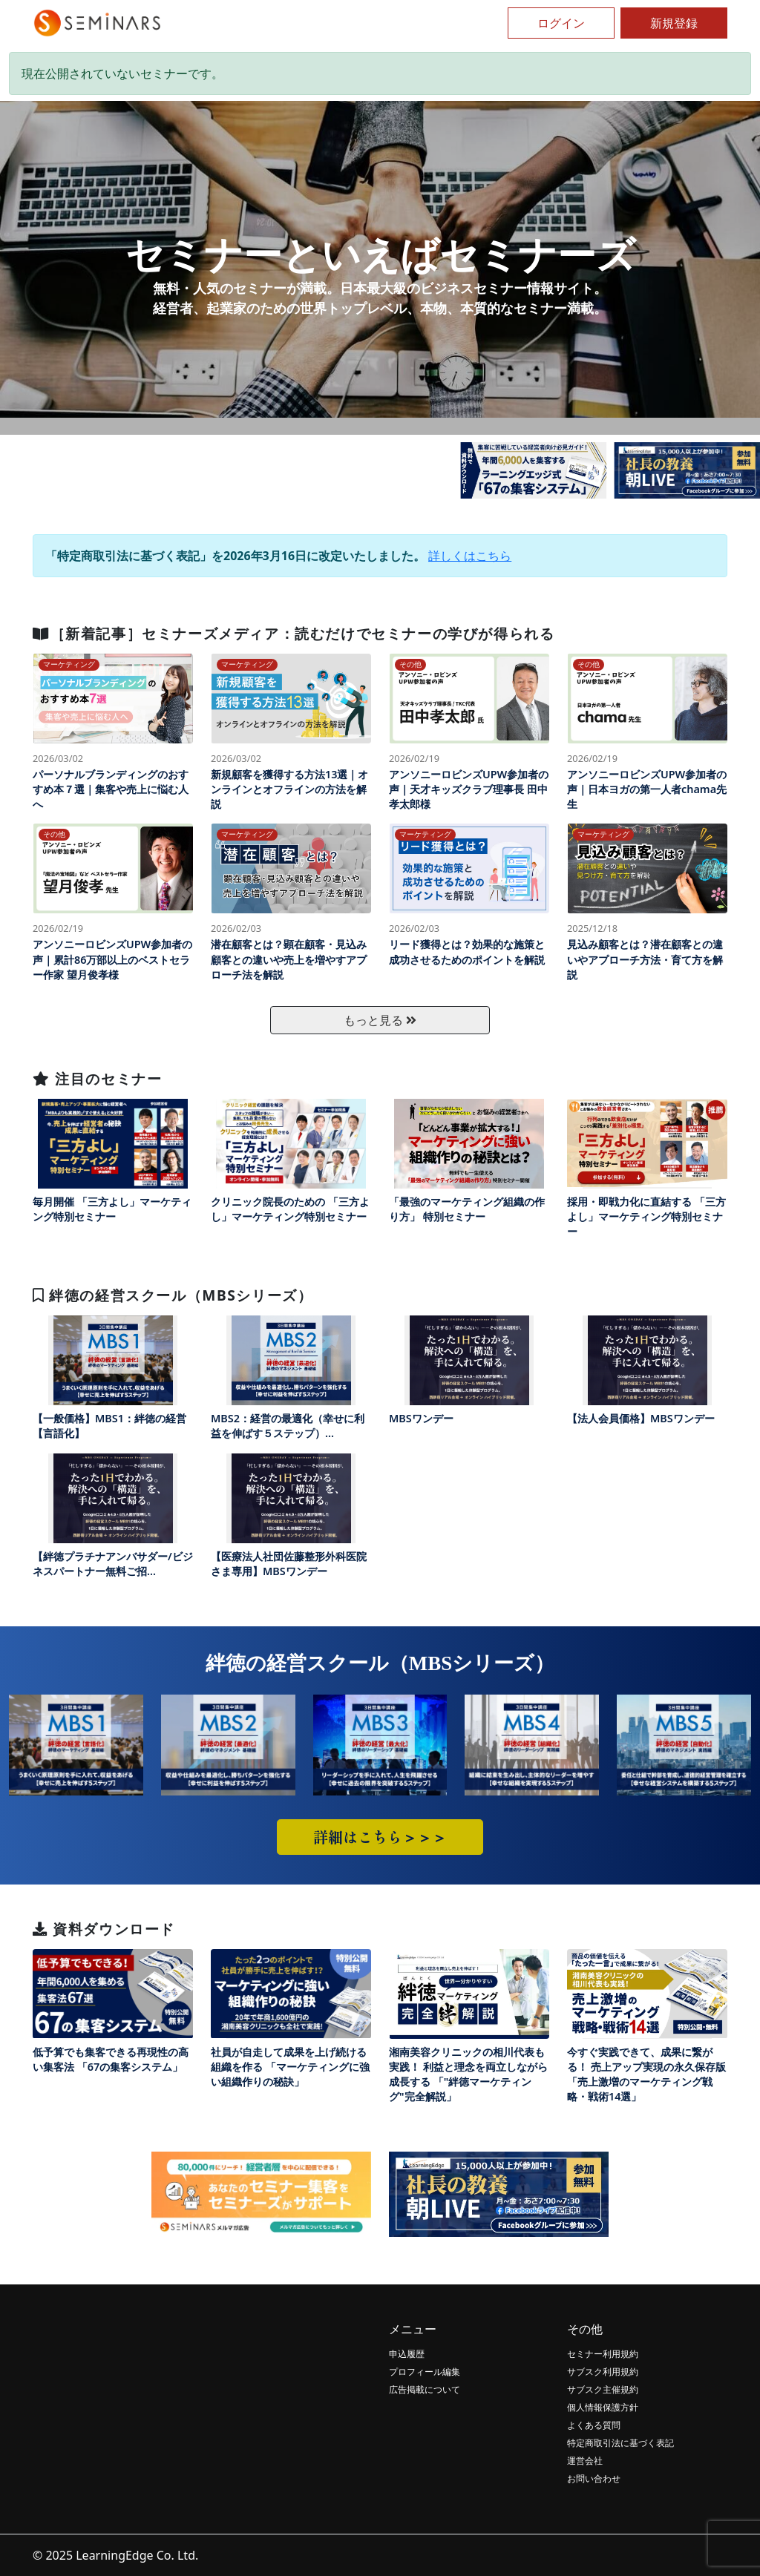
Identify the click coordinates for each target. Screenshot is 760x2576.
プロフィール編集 (424, 2371)
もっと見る (380, 1020)
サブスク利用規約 (602, 2371)
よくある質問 (593, 2425)
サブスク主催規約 (602, 2389)
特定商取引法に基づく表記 (620, 2443)
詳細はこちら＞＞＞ (380, 1836)
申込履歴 (407, 2353)
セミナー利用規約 (602, 2353)
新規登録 (674, 23)
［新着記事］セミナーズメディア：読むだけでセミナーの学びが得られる (293, 633)
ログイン (561, 23)
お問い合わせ (593, 2478)
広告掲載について (424, 2389)
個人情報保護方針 (602, 2407)
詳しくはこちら (469, 556)
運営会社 (585, 2460)
